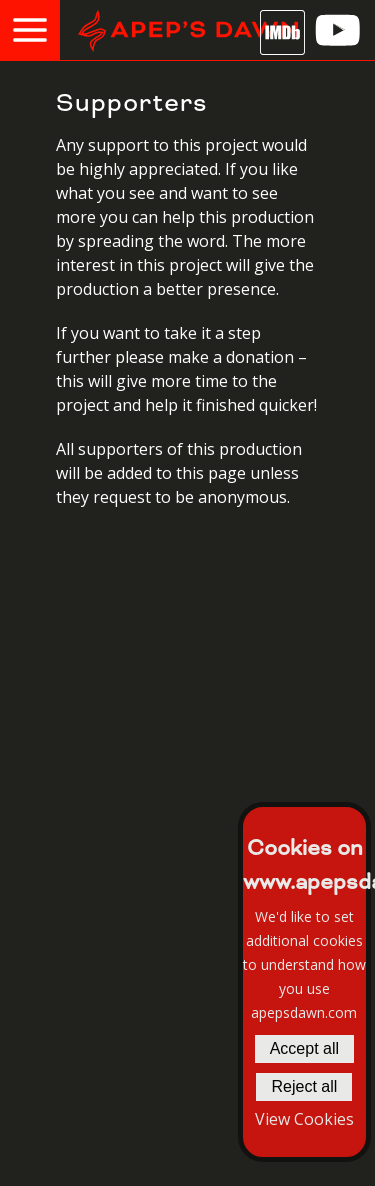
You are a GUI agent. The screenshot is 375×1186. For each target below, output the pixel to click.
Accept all (304, 1048)
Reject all (304, 1086)
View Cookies (304, 1119)
